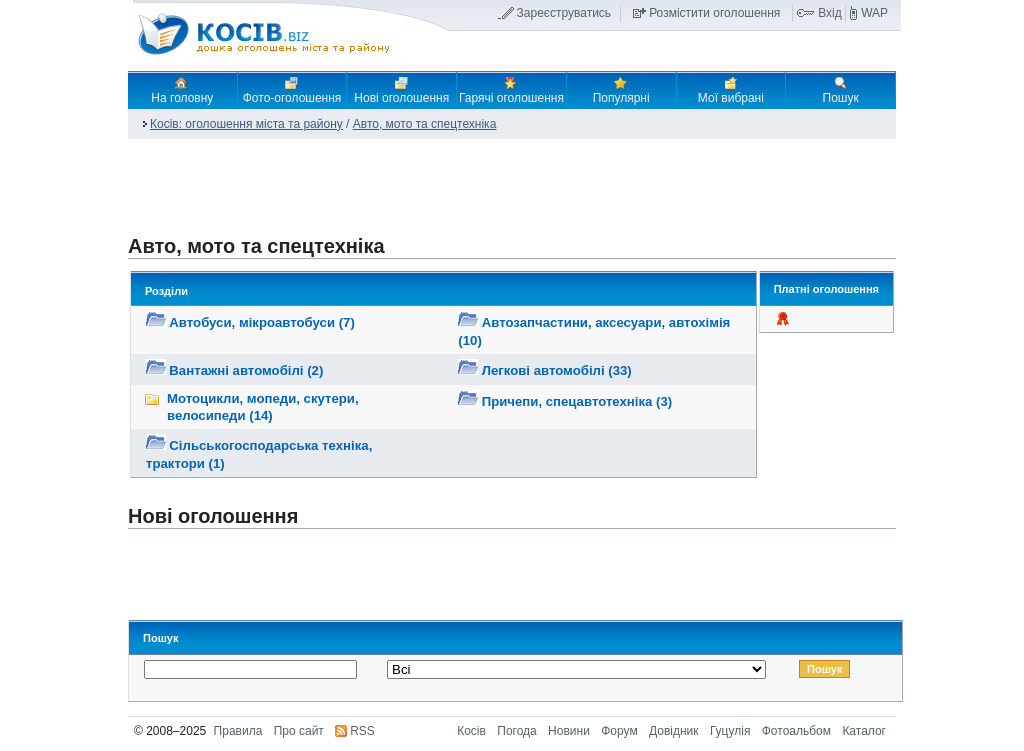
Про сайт (299, 731)
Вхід (830, 13)
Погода (517, 731)
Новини (569, 731)
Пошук (841, 90)
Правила (238, 731)
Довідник (674, 731)
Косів (471, 731)
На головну (182, 90)
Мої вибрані (731, 90)
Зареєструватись (564, 13)
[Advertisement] (504, 194)
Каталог (864, 731)
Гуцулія (730, 731)
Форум (619, 731)
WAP (874, 13)
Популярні (621, 90)
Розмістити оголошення (714, 13)
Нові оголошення (401, 90)
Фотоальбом (796, 731)
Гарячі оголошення (511, 90)
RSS (362, 731)
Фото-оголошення (292, 90)
